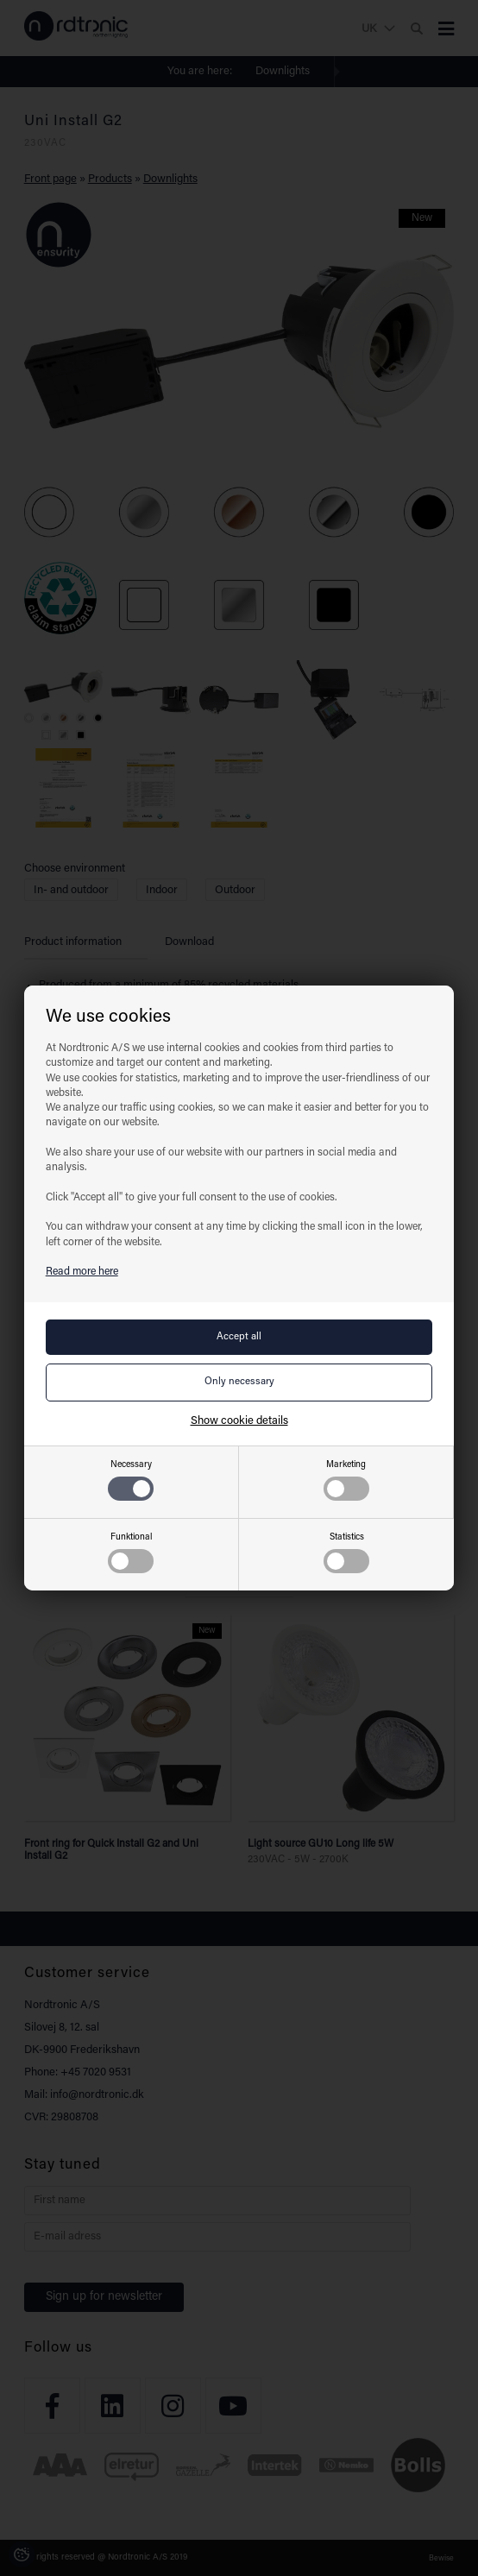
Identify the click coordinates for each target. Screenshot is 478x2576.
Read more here (82, 1272)
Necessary (131, 1480)
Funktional (131, 1553)
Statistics (346, 1553)
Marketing (346, 1480)
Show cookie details (239, 1421)
